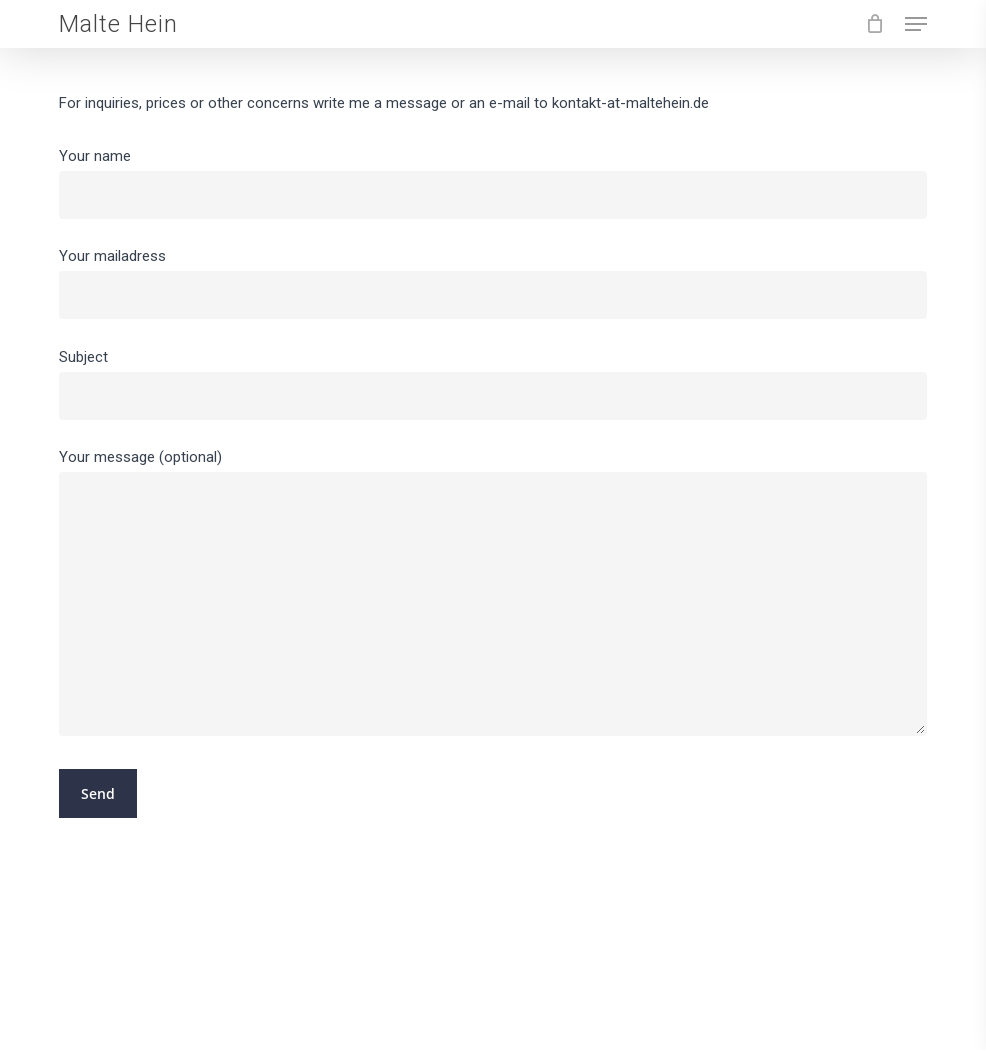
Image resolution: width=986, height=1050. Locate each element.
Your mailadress (492, 283)
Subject (492, 384)
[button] (916, 24)
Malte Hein (118, 24)
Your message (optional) (492, 597)
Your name (492, 183)
